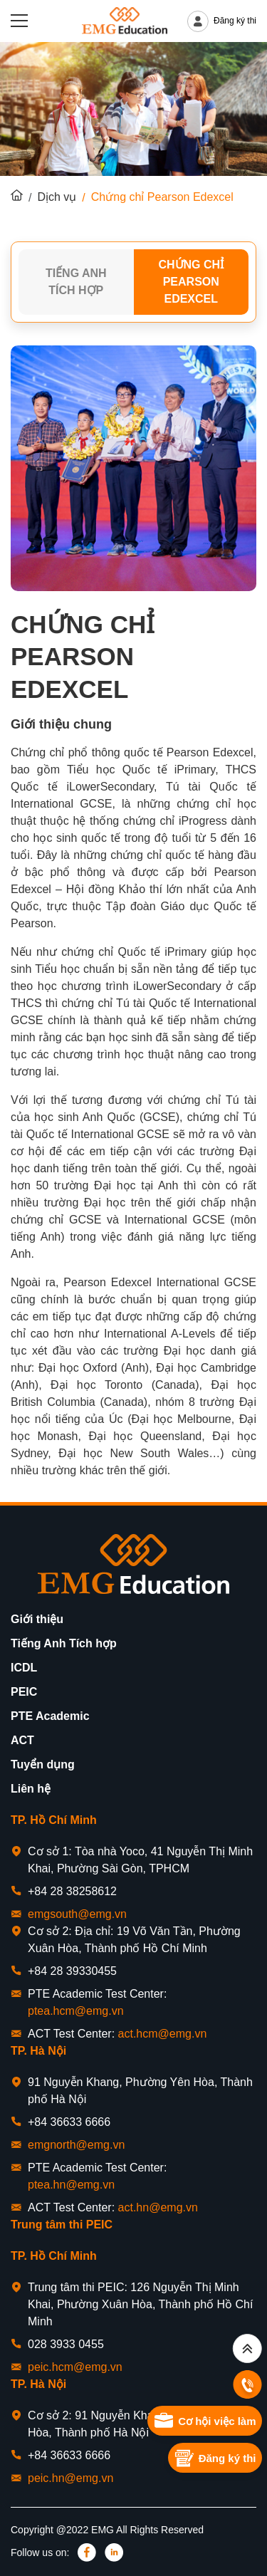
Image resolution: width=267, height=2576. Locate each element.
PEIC (24, 1692)
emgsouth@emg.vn (77, 1914)
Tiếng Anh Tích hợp (64, 1643)
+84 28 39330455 (72, 1971)
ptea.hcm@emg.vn (76, 2011)
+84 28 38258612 (72, 1891)
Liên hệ (31, 1789)
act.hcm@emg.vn (162, 2034)
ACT (22, 1740)
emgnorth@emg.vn (76, 2145)
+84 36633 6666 (69, 2122)
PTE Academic (50, 1716)
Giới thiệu (37, 1619)
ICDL (24, 1668)
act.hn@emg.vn (158, 2207)
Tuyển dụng (43, 1764)
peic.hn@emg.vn (70, 2478)
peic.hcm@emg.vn (75, 2367)
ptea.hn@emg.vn (71, 2185)
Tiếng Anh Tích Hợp (76, 281)
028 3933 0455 (66, 2344)
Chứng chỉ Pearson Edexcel (191, 282)
